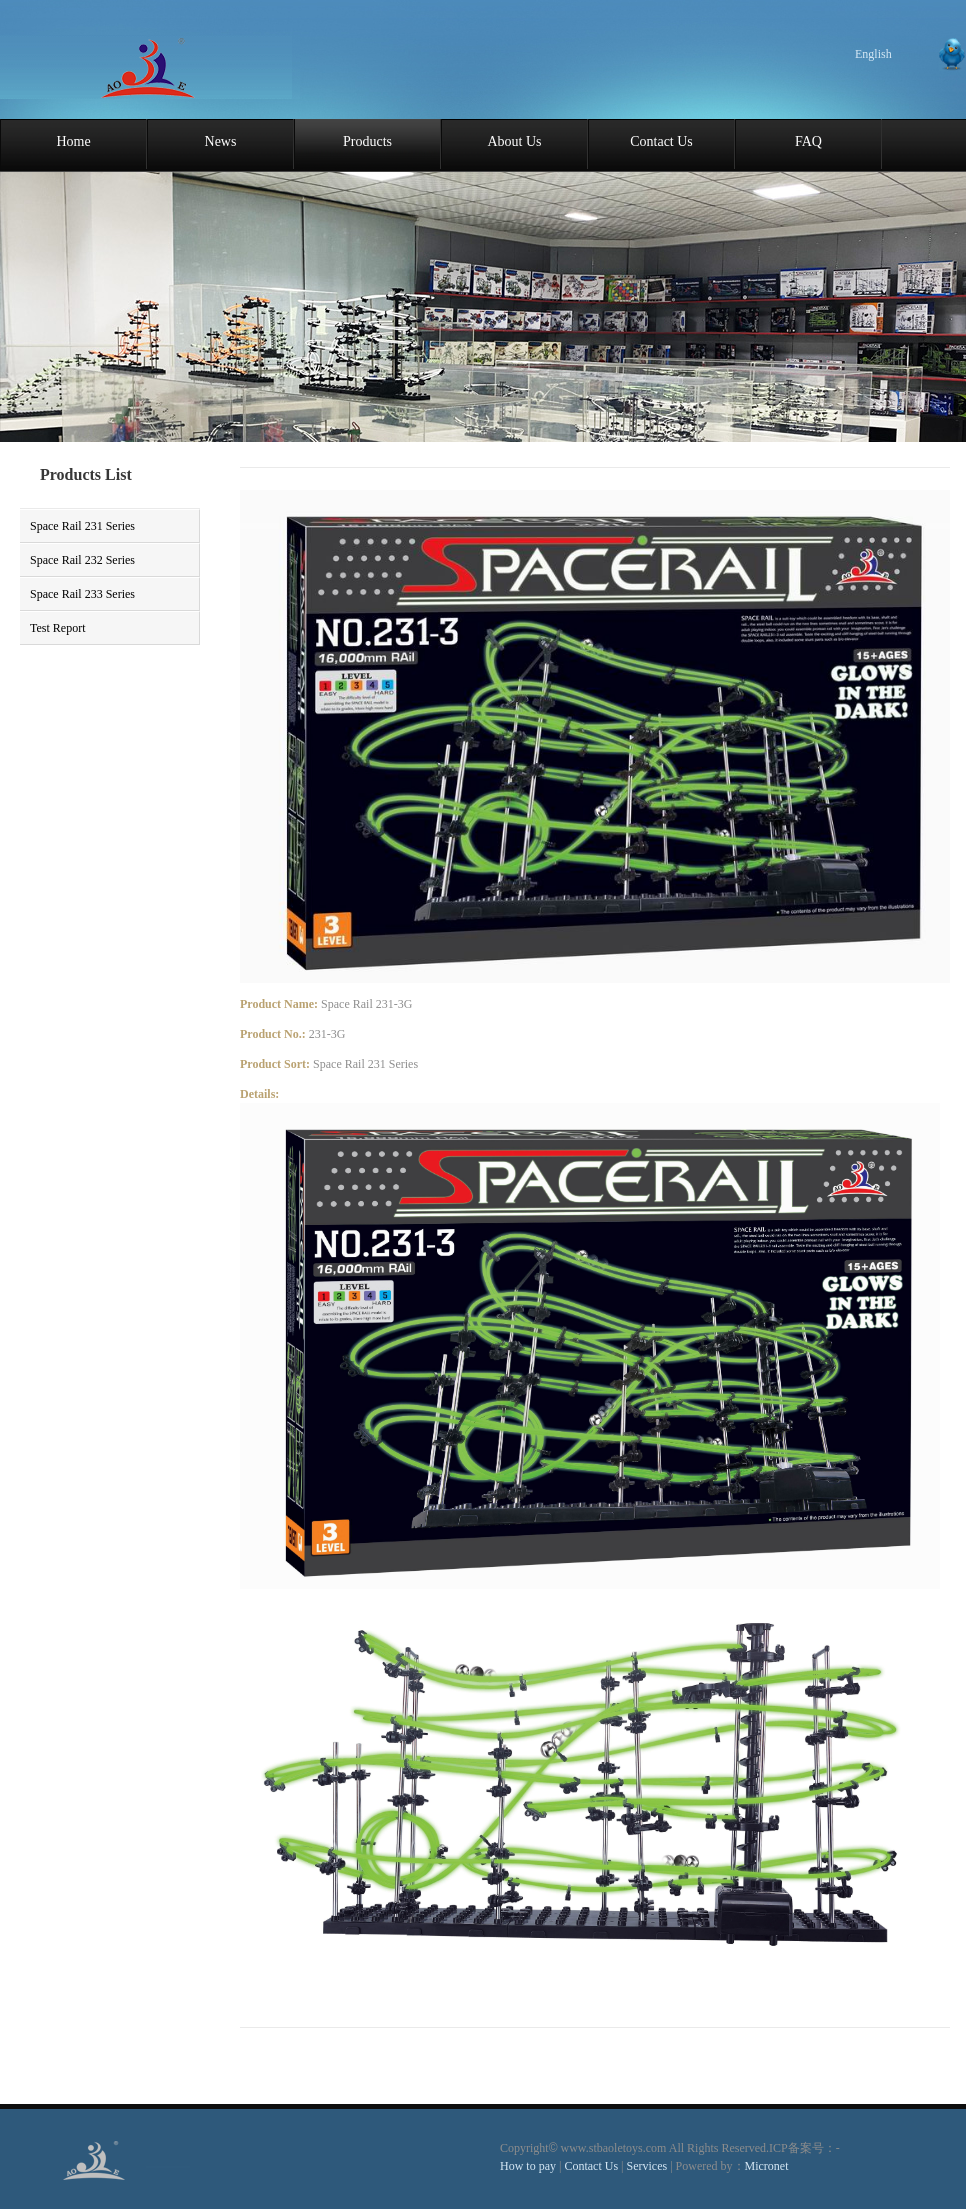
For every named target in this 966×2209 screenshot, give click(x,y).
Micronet (767, 2166)
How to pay (528, 2166)
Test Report (57, 628)
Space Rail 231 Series (82, 526)
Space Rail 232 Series (82, 560)
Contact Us (661, 141)
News (221, 141)
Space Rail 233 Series (82, 594)
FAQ (808, 141)
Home (73, 141)
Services (648, 2166)
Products (367, 141)
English (873, 54)
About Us (514, 141)
